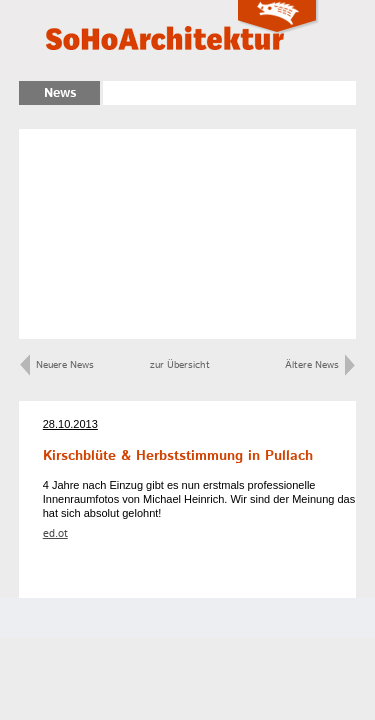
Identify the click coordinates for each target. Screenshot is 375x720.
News (60, 93)
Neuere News (57, 365)
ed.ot (55, 534)
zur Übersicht (180, 365)
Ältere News (320, 365)
